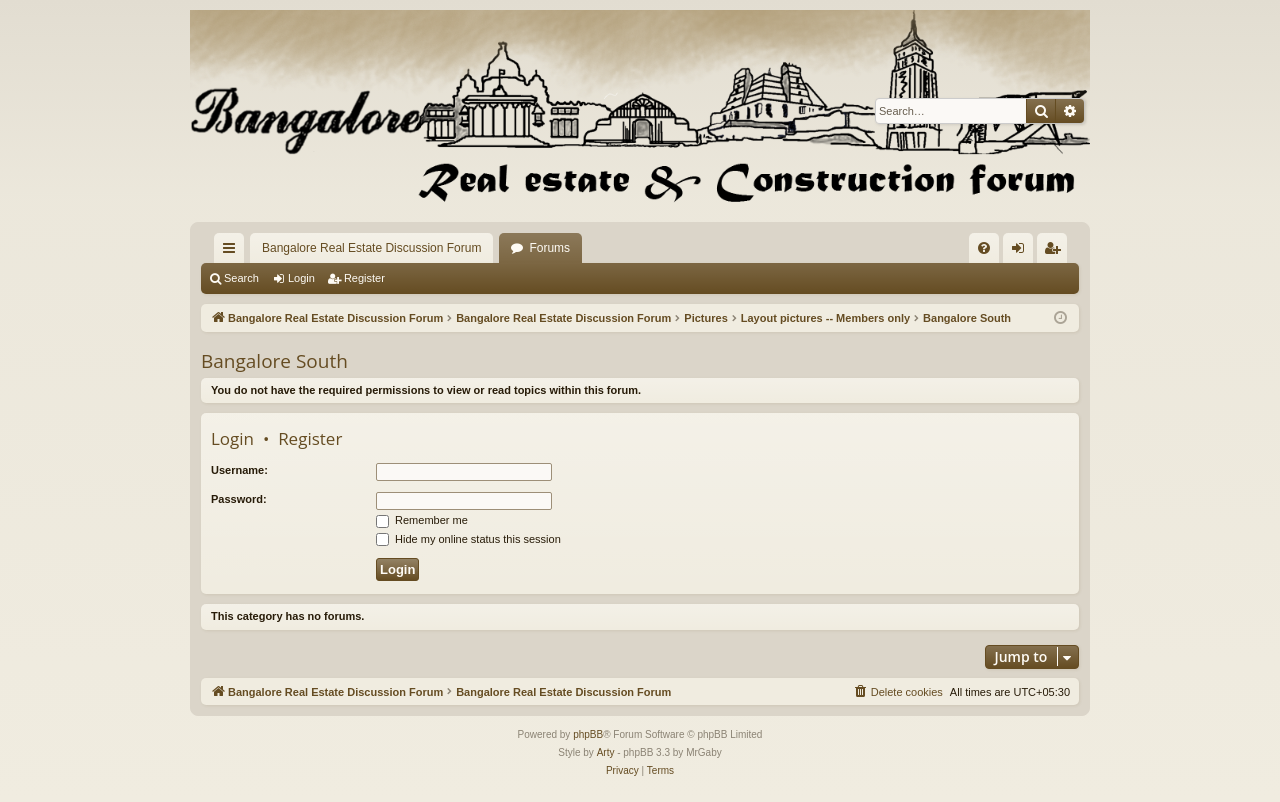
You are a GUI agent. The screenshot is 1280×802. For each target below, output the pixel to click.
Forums (549, 248)
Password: (239, 499)
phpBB (588, 734)
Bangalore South (274, 361)
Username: (239, 470)
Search (241, 278)
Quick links (233, 252)
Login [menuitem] (1022, 252)
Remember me (422, 520)
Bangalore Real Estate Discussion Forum (371, 248)
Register (364, 278)
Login (301, 278)
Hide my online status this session (468, 539)
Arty (606, 752)
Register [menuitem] (1056, 252)
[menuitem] (984, 248)
